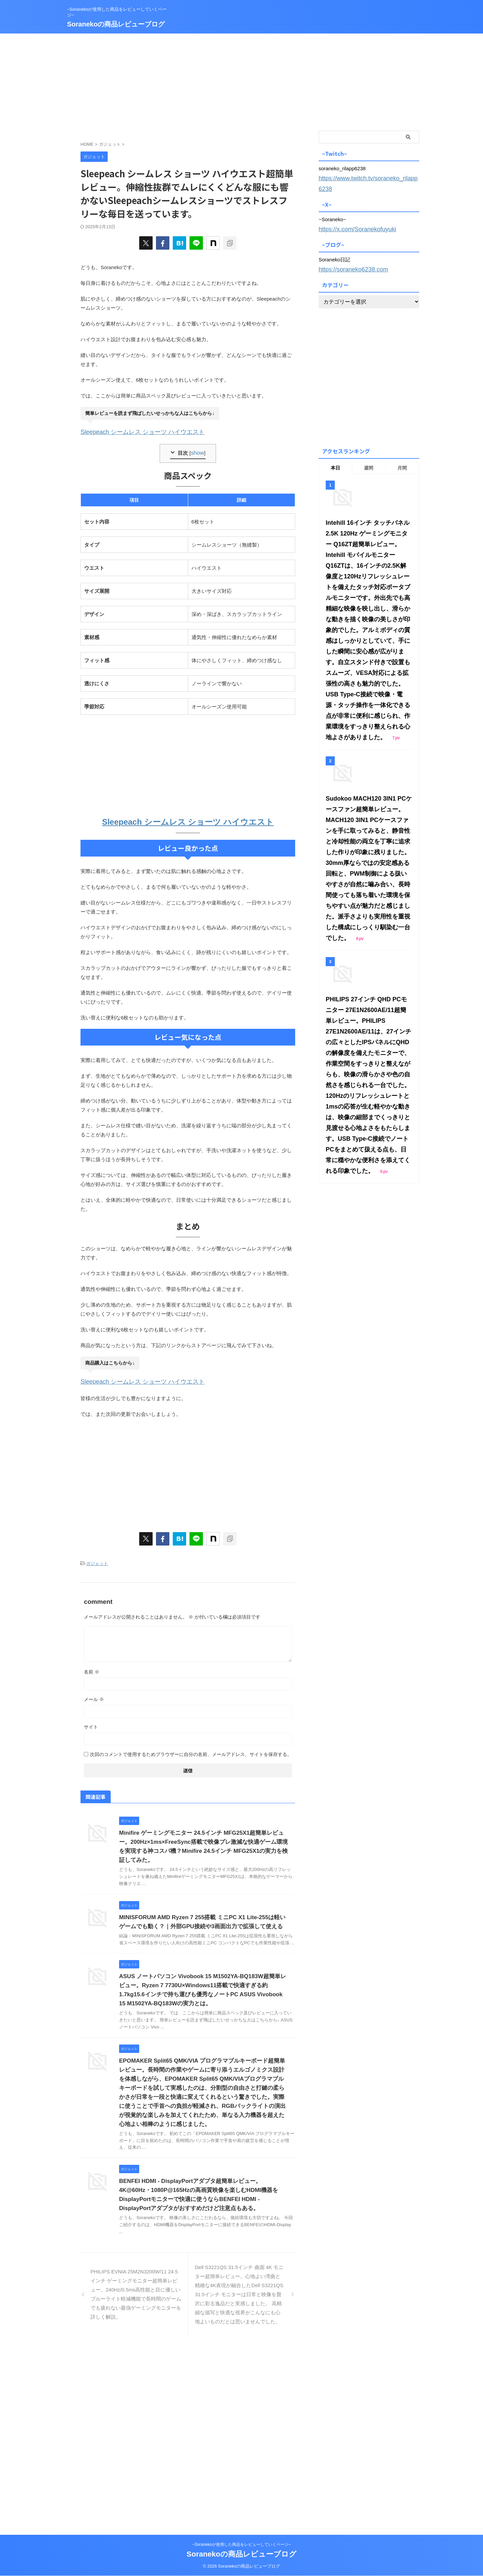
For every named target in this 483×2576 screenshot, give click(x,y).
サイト (91, 1720)
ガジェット (97, 1558)
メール (94, 1693)
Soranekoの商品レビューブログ (116, 24)
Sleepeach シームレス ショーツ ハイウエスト (132, 431)
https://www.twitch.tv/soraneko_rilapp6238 (365, 177)
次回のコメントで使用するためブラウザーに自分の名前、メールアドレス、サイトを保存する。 (191, 1748)
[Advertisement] (241, 80)
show (197, 451)
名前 (91, 1666)
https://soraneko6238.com (348, 254)
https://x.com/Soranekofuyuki (351, 216)
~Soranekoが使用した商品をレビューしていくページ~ (241, 2544)
